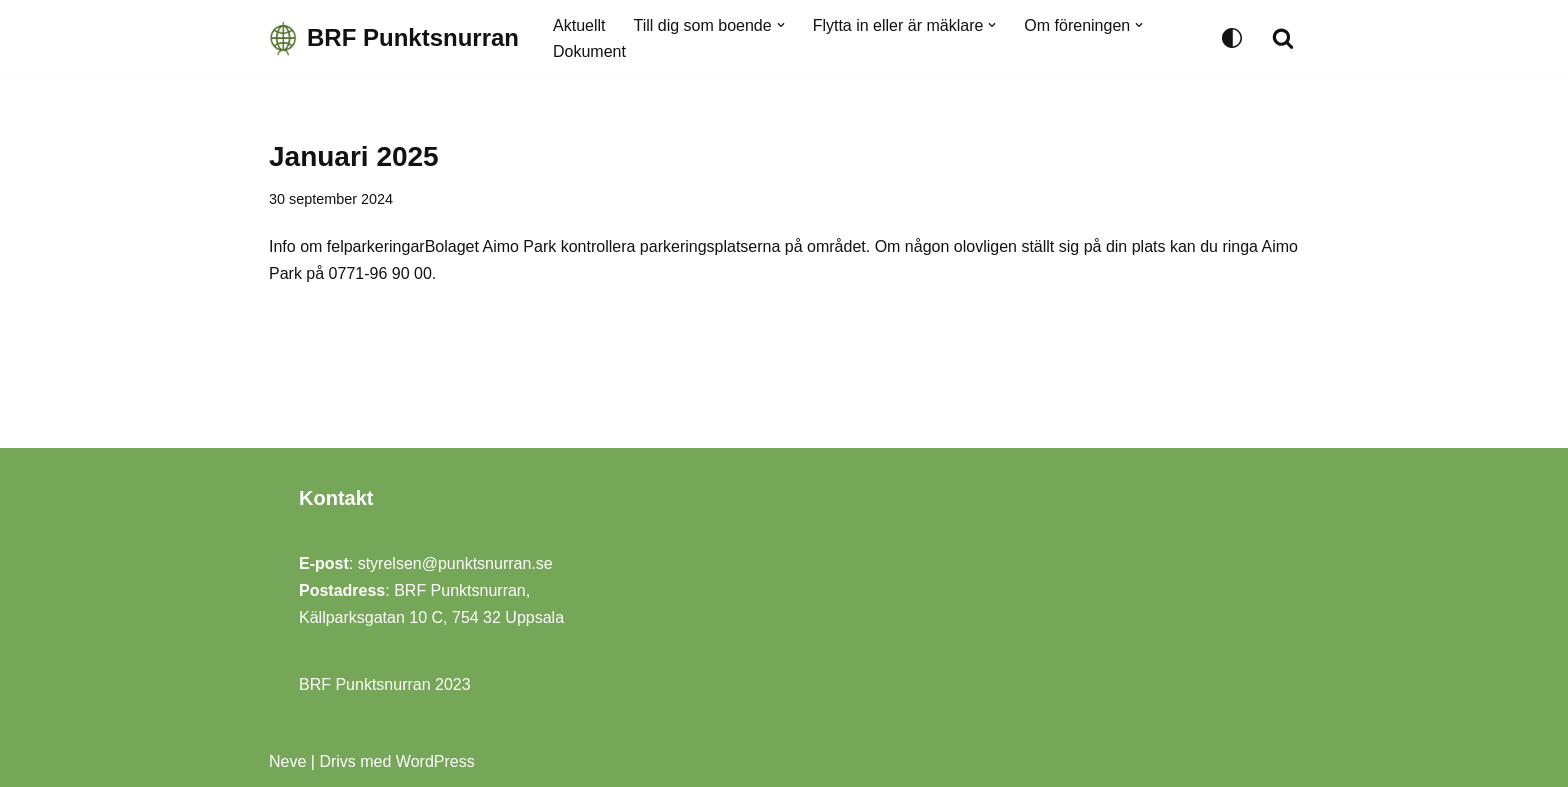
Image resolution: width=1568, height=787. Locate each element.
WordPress (435, 761)
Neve (287, 761)
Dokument (589, 51)
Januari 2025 (354, 156)
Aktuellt (579, 25)
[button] (781, 25)
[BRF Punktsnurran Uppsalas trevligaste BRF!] (394, 38)
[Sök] (1283, 38)
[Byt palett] (1232, 38)
